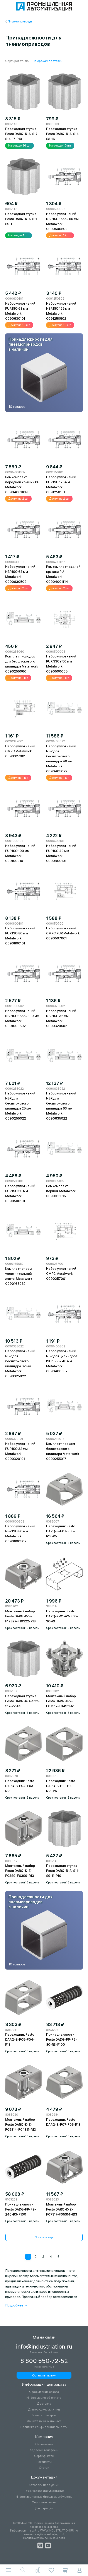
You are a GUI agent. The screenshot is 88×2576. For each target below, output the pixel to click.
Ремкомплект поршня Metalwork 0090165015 (61, 1191)
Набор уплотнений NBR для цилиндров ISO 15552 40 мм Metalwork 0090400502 (61, 1361)
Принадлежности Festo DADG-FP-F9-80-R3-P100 (61, 2039)
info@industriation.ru (44, 2346)
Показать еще (44, 2237)
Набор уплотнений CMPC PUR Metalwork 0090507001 (63, 933)
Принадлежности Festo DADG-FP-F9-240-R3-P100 (20, 2209)
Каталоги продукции (44, 2485)
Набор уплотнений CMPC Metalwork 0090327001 (20, 751)
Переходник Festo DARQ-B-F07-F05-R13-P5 (60, 1531)
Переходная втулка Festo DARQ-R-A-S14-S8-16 (63, 134)
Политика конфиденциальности (44, 2427)
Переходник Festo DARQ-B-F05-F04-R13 (20, 2039)
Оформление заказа (44, 2392)
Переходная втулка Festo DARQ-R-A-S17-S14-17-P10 (22, 134)
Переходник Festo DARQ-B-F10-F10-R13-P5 (60, 1786)
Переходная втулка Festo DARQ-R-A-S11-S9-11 (21, 219)
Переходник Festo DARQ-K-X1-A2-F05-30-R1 (62, 1616)
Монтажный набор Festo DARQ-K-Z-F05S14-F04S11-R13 (20, 2124)
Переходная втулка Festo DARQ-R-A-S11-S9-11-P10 (62, 1871)
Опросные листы (44, 2502)
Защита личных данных (44, 2421)
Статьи (44, 2468)
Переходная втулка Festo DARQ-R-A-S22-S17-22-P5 (22, 1701)
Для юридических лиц (44, 2409)
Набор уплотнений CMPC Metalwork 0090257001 (61, 1274)
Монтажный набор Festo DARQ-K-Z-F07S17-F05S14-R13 (61, 2209)
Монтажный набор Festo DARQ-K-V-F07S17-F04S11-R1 (61, 1701)
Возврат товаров (44, 2415)
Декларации (44, 2508)
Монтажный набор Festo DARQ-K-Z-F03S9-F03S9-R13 (20, 1871)
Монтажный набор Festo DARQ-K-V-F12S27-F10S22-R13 (20, 1616)
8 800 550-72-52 (44, 2360)
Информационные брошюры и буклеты (44, 2497)
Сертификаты (44, 2456)
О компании (44, 2444)
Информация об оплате (44, 2398)
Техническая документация (44, 2491)
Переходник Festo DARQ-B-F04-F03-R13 (20, 1786)
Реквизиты (44, 2462)
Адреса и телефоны (44, 2450)
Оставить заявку (44, 2375)
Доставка (44, 2403)
